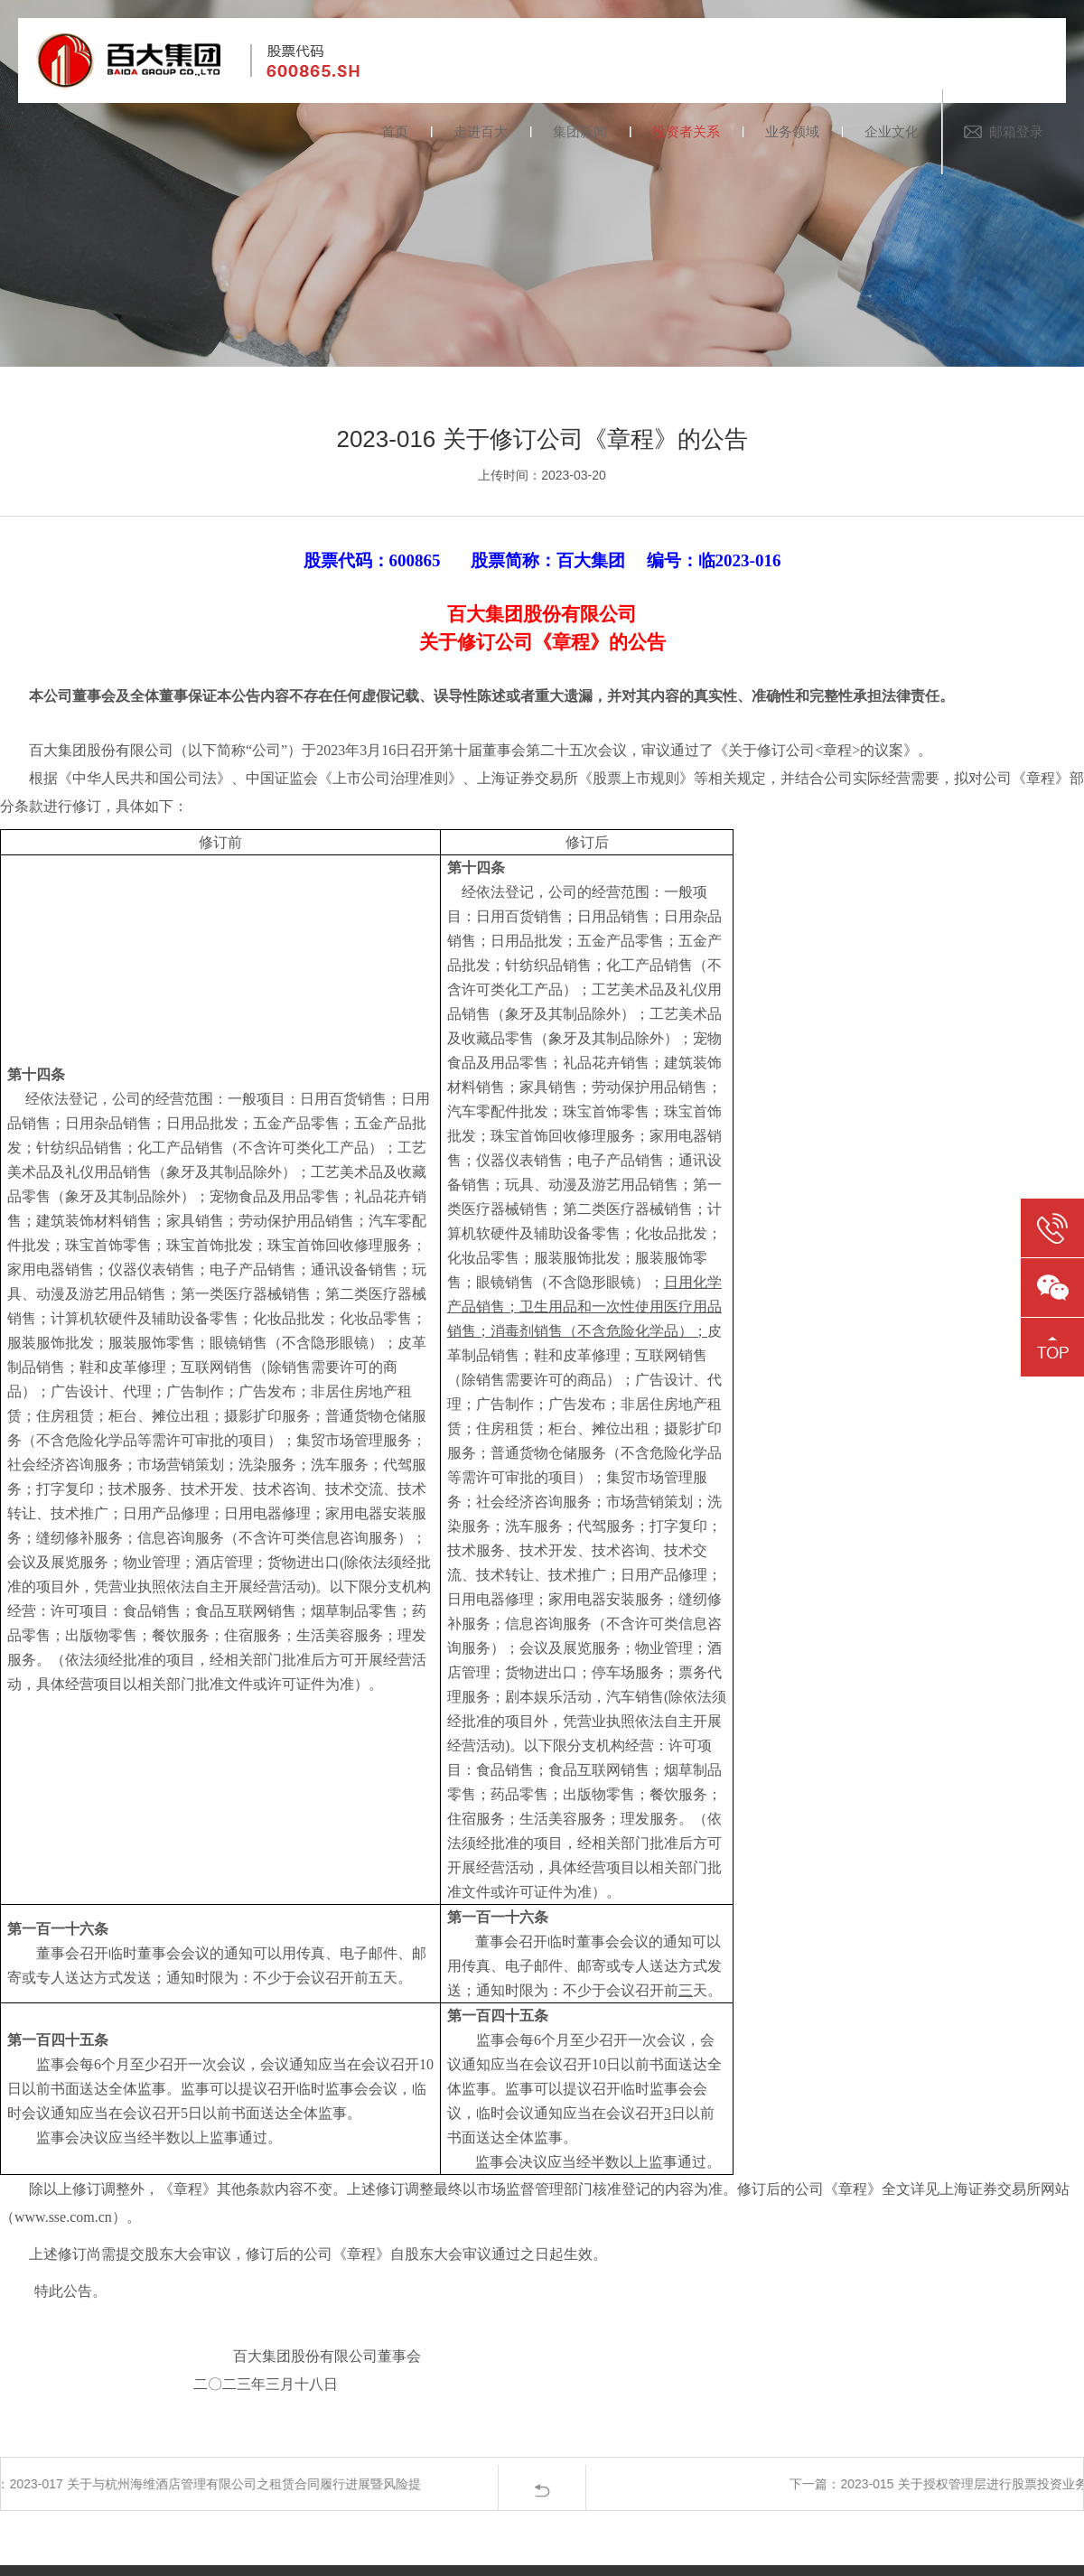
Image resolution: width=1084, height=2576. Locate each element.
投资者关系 (686, 131)
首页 (394, 131)
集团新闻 (580, 131)
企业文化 (891, 131)
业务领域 (792, 131)
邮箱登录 (1016, 131)
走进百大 (480, 131)
